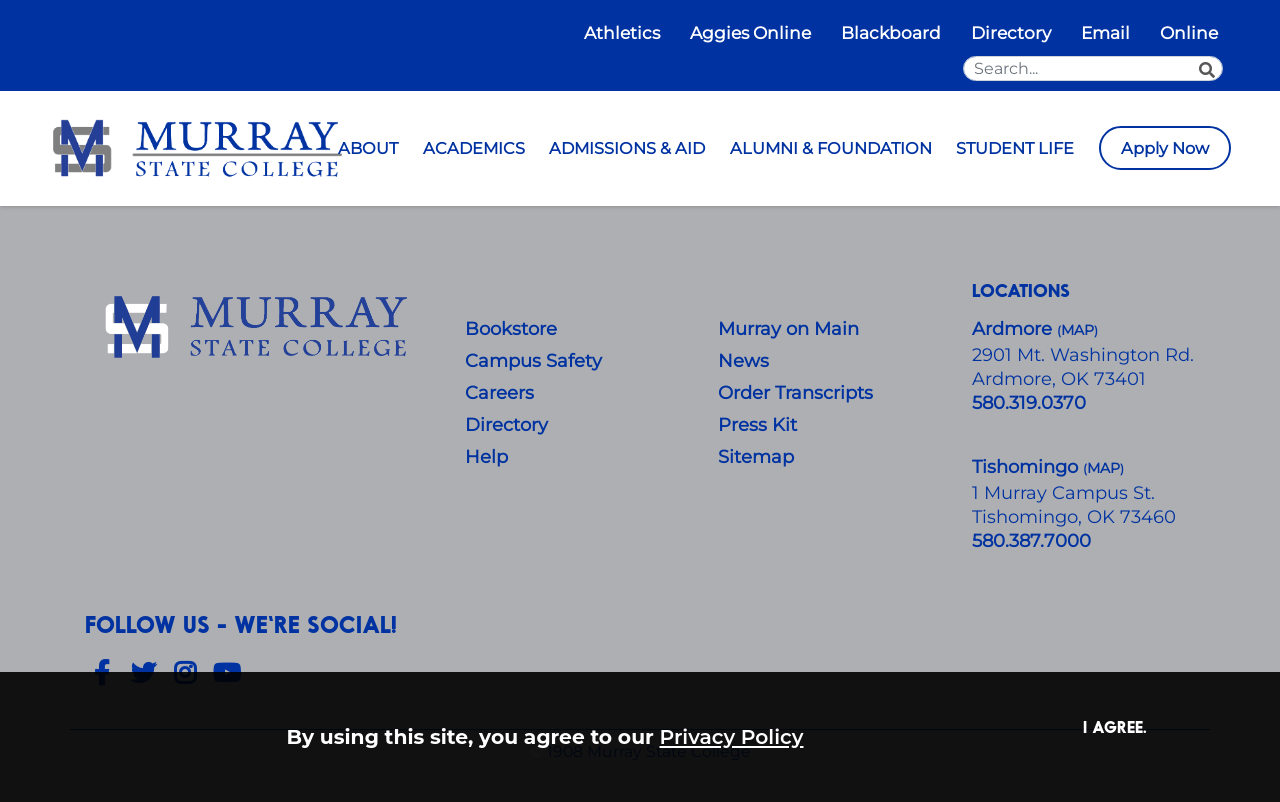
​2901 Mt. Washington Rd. (1083, 355)
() (1103, 468)
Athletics (622, 32)
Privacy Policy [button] (732, 736)
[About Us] (260, 328)
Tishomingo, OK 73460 (1074, 517)
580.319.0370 (1029, 403)
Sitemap (756, 457)
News (743, 361)
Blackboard (891, 32)
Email (1105, 32)
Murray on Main (788, 329)
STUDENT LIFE (1015, 148)
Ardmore (1014, 329)
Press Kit (757, 425)
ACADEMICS (474, 148)
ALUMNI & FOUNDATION (831, 148)
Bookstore (511, 329)
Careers (499, 393)
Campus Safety (533, 361)
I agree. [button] (1115, 726)
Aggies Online (750, 32)
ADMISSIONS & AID (627, 148)
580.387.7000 (1031, 541)
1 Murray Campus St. (1063, 493)
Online (1189, 32)
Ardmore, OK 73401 (1059, 379)
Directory (1011, 32)
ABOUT (368, 148)
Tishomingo (1027, 467)
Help (486, 457)
